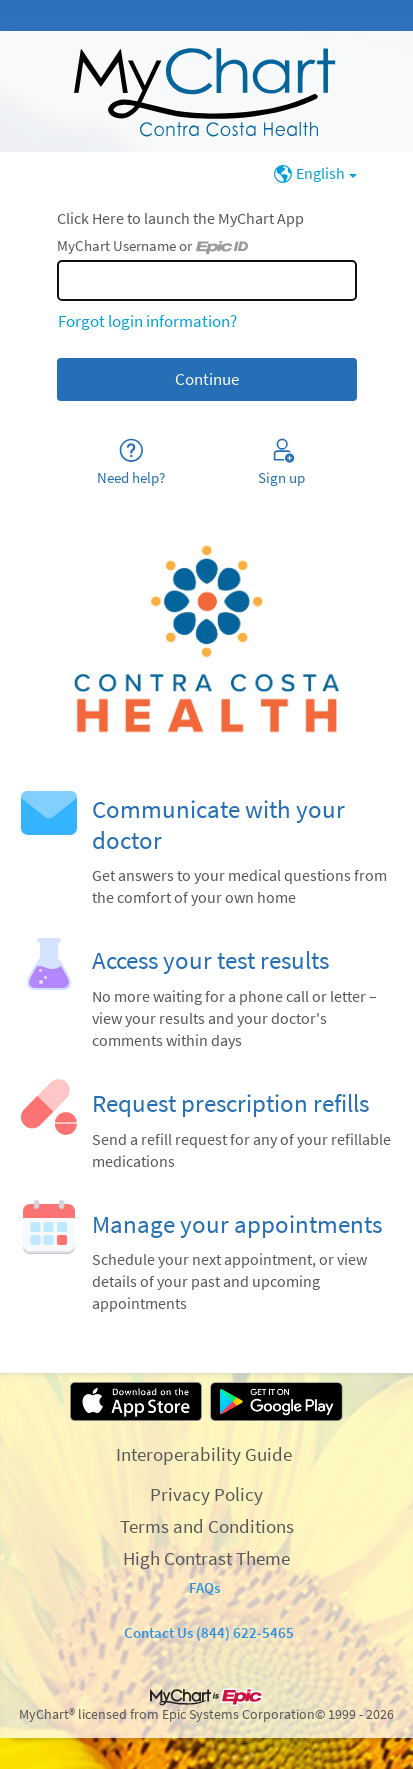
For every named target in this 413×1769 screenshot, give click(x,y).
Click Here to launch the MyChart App (180, 218)
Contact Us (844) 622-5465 (209, 1632)
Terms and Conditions (207, 1526)
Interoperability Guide (204, 1454)
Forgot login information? (147, 321)
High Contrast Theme (206, 1558)
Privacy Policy (206, 1494)
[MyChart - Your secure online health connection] (206, 92)
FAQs (204, 1587)
